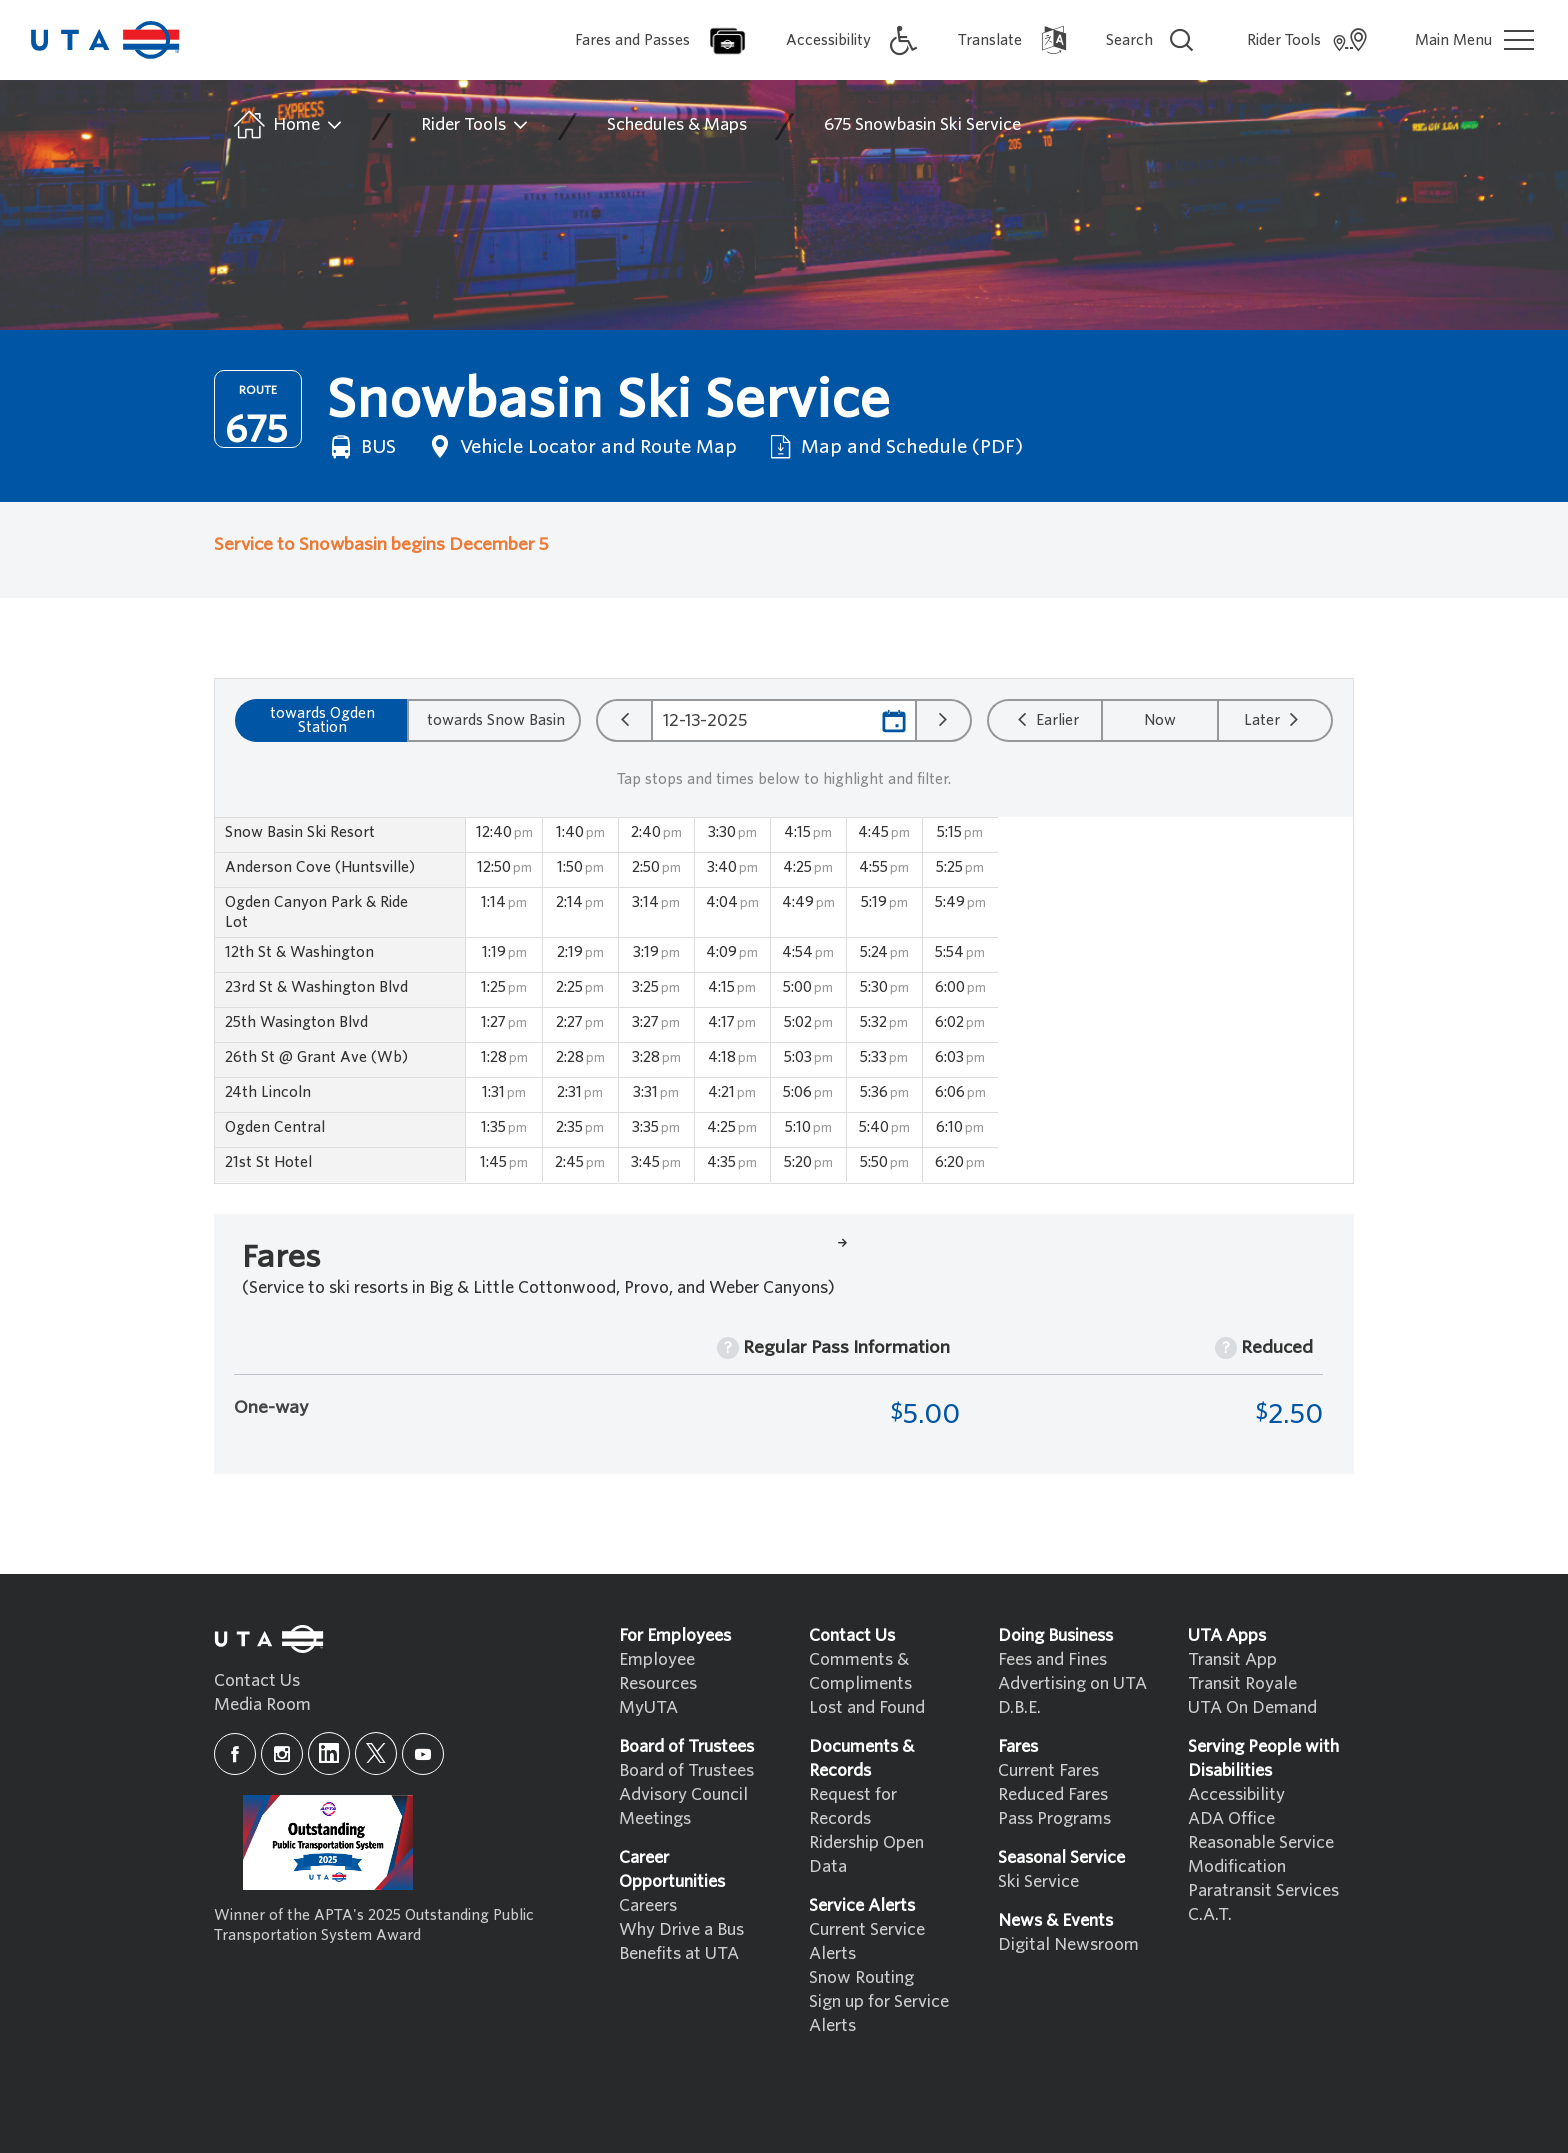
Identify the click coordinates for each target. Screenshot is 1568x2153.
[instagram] (282, 1754)
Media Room (262, 1704)
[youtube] (423, 1754)
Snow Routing (861, 1977)
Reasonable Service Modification (1261, 1854)
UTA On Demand (1252, 1707)
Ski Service (1038, 1881)
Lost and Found (867, 1707)
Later (1274, 719)
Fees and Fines (1052, 1659)
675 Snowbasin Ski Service (922, 124)
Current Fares (1048, 1770)
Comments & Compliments (860, 1671)
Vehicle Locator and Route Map (581, 447)
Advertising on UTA (1072, 1683)
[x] (376, 1753)
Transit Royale (1242, 1683)
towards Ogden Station (322, 720)
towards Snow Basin (496, 720)
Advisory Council (683, 1794)
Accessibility (1236, 1794)
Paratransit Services (1263, 1890)
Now (1160, 720)
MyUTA (648, 1707)
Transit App (1232, 1659)
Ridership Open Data (866, 1854)
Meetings (655, 1818)
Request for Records (853, 1806)
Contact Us (257, 1680)
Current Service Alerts (867, 1941)
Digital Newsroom (1068, 1944)
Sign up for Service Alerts (879, 2013)
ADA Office (1231, 1818)
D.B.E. (1019, 1707)
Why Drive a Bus (681, 1929)
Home (286, 125)
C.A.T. (1210, 1914)
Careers (648, 1905)
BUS (361, 447)
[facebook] (235, 1754)
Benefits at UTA (679, 1953)
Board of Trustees (686, 1770)
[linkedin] (329, 1753)
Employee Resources (658, 1671)
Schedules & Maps (677, 124)
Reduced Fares (1053, 1794)
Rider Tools (475, 125)
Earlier (1045, 719)
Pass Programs (1054, 1818)
